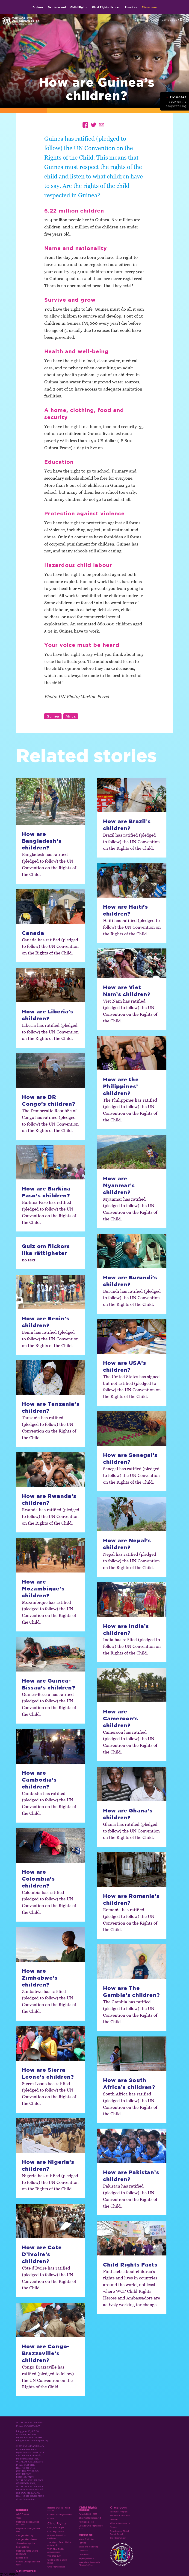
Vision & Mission (86, 2539)
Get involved (57, 7)
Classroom (149, 7)
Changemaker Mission (26, 2539)
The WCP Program (118, 2512)
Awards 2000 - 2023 (88, 2514)
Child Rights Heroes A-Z (90, 2518)
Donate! (175, 101)
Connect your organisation (59, 2514)
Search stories (22, 2547)
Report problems (86, 2558)
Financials (83, 2551)
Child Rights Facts (55, 2531)
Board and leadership (88, 2547)
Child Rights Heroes (106, 7)
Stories (113, 2527)
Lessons (114, 2519)
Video (18, 2518)
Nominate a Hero (86, 2522)
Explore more (22, 2558)
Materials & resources (120, 2516)
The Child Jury (54, 2556)
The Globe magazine (25, 2543)
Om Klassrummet (118, 2538)
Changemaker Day (24, 2535)
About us (130, 7)
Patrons (82, 2543)
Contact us (84, 2554)
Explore (37, 7)
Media (154, 19)
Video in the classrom (120, 2523)
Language (174, 19)
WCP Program (23, 2514)
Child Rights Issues (56, 2567)
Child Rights (78, 7)
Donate (50, 2518)
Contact (140, 19)
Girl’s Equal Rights (55, 2527)
